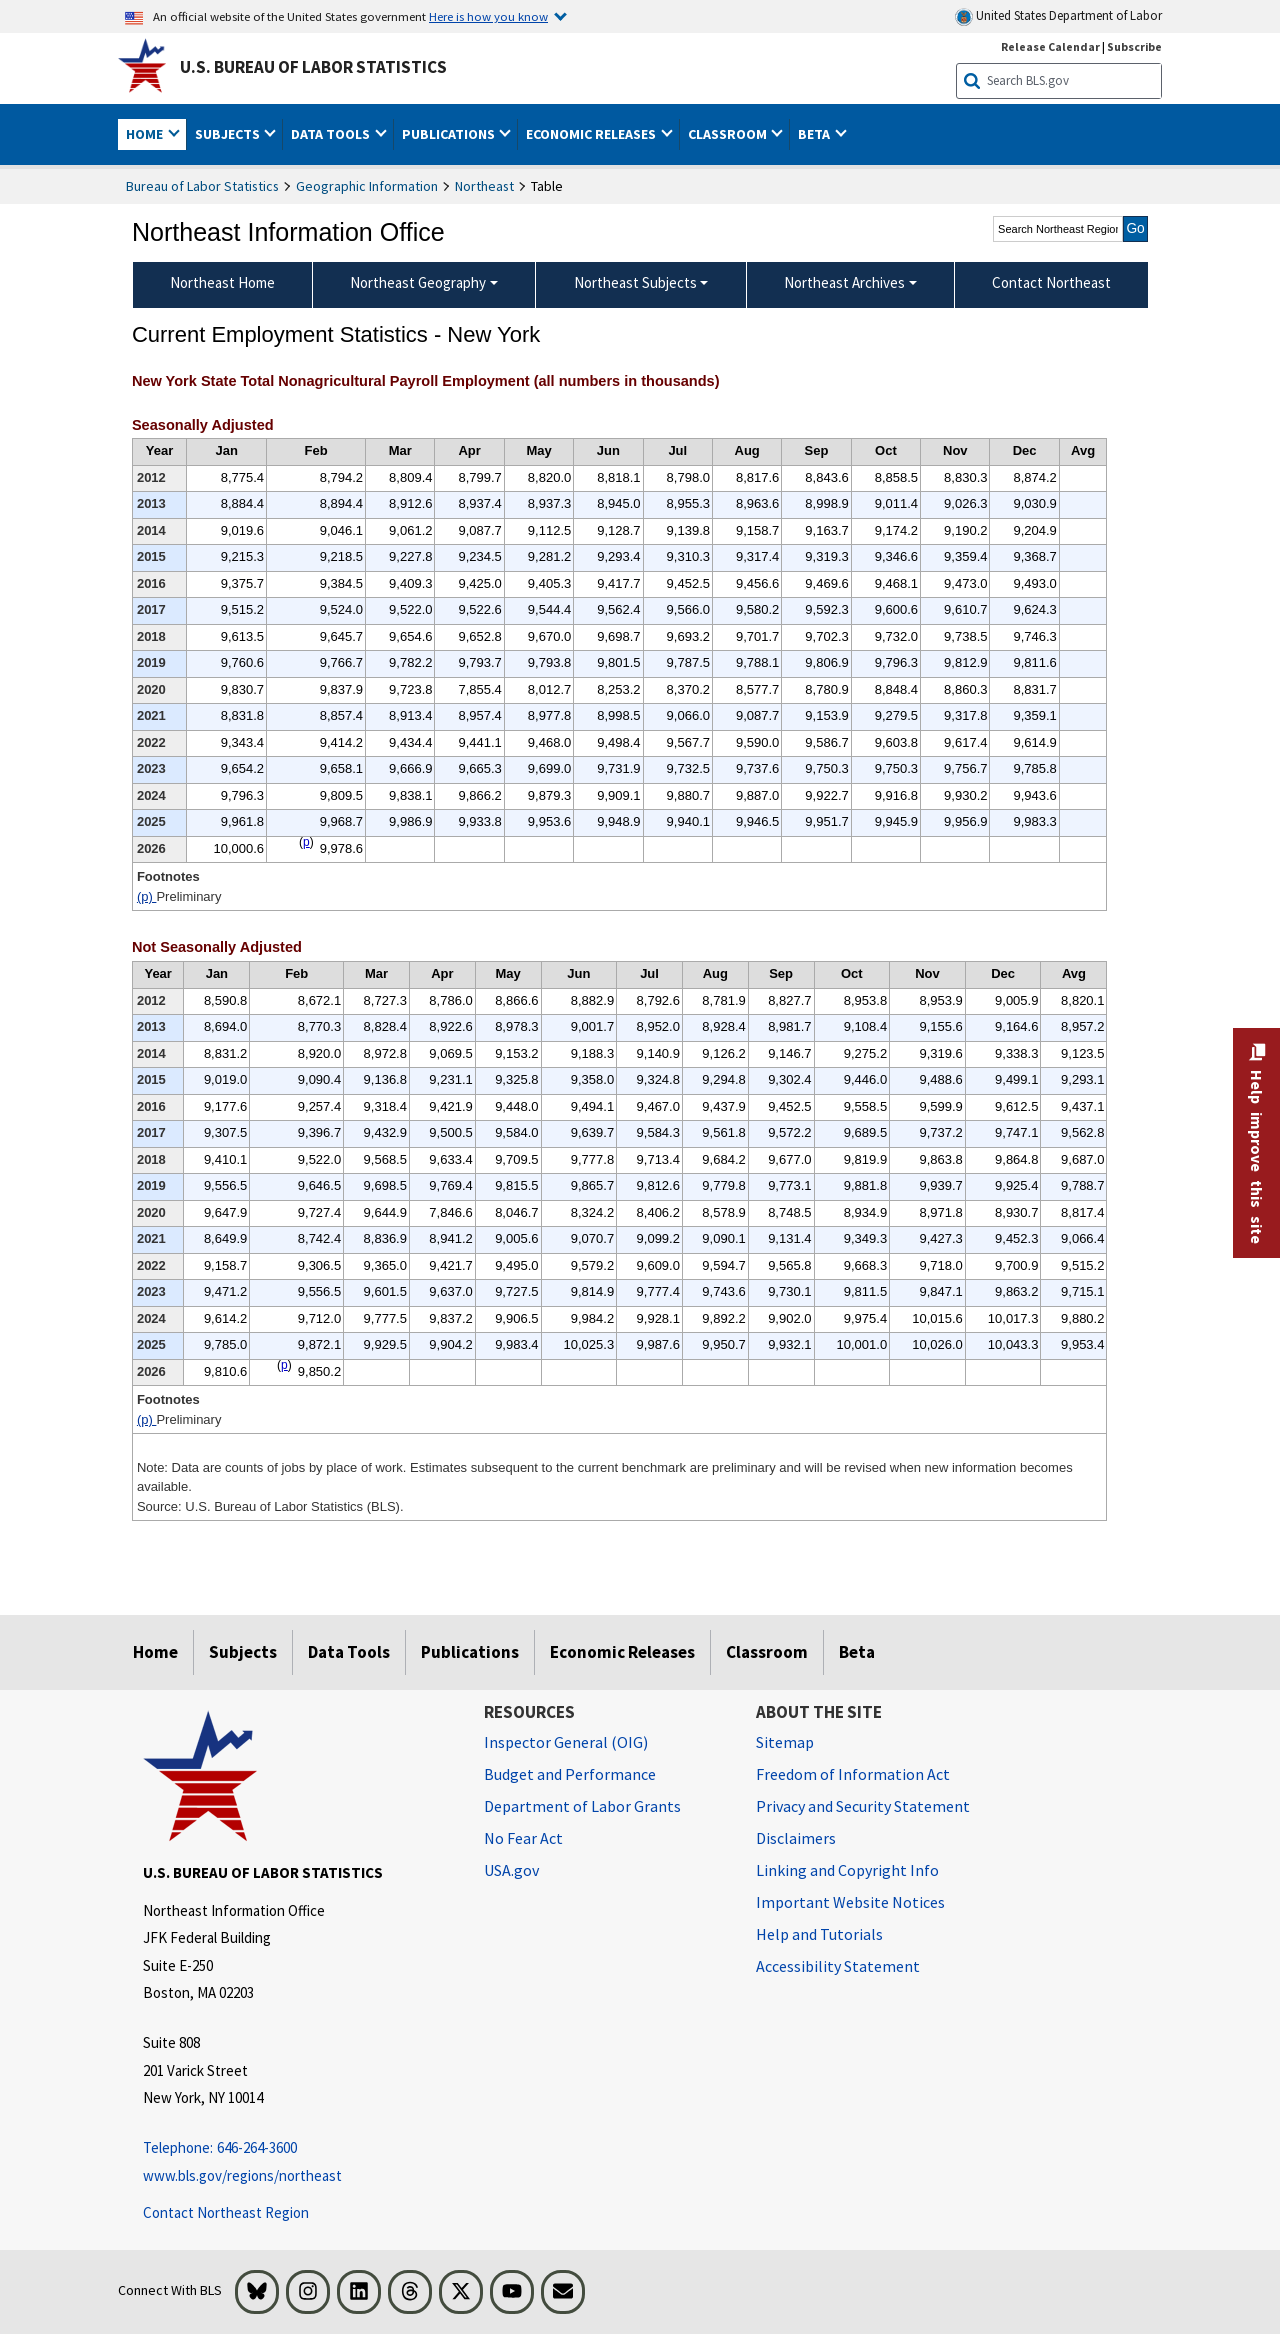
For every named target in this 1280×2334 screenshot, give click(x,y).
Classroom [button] (729, 134)
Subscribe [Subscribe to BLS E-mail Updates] (1134, 46)
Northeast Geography (418, 282)
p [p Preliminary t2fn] (284, 1365)
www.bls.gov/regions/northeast (242, 2175)
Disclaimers (796, 1838)
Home (155, 1652)
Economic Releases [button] (592, 134)
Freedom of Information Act (853, 1774)
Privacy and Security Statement (863, 1806)
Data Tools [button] (332, 134)
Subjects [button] (229, 134)
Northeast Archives (844, 282)
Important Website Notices (850, 1902)
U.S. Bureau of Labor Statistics (313, 67)
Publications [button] (450, 134)
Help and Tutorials (819, 1934)
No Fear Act (523, 1838)
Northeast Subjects (635, 282)
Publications (470, 1652)
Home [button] (146, 134)
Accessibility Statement (838, 1966)
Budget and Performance (570, 1774)
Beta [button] (815, 134)
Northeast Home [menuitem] (222, 282)
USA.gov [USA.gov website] (511, 1870)
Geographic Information (367, 186)
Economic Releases (622, 1652)
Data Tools (349, 1652)
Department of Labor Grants (582, 1806)
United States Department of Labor (1058, 16)
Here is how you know (488, 16)
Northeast (484, 186)
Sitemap (785, 1742)
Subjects (243, 1652)
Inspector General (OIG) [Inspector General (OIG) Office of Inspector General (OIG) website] (566, 1742)
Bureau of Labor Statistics (202, 186)
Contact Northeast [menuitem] (1051, 282)
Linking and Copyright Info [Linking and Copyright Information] (847, 1870)
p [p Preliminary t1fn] (306, 842)
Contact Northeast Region (226, 2212)
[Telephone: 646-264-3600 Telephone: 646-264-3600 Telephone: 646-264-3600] (298, 2148)
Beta (857, 1652)
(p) (147, 896)
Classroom (767, 1652)
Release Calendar (1050, 46)
